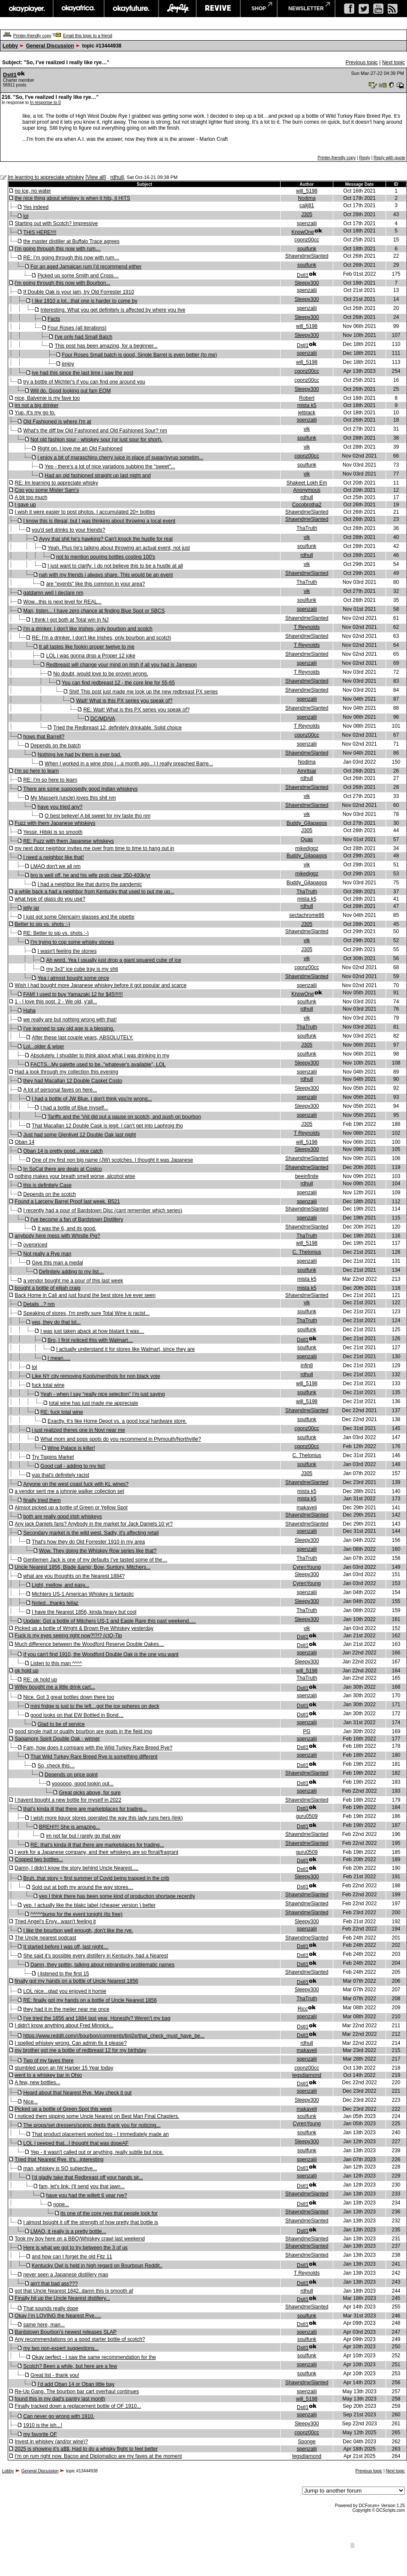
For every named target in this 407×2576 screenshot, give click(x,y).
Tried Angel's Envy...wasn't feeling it (55, 1922)
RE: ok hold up (40, 1680)
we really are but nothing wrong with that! (70, 1020)
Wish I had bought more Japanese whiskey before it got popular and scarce (100, 985)
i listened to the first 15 (63, 1974)
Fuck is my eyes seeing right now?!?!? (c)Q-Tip (68, 1636)
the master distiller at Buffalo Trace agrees (71, 241)
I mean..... (59, 1358)
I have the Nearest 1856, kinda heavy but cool (84, 1612)
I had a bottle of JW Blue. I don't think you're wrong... (92, 1099)
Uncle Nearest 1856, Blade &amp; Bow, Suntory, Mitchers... (82, 1567)
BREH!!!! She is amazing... (69, 1827)
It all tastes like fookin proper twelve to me (87, 647)
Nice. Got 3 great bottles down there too (68, 1697)
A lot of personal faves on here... (60, 1090)
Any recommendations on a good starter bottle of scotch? (80, 2339)
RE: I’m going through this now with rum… (71, 258)
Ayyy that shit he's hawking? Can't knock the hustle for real (106, 539)
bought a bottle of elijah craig (47, 1288)
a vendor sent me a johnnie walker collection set (69, 1491)
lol (25, 216)
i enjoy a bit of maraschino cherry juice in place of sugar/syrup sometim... (121, 458)
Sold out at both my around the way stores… (82, 1887)
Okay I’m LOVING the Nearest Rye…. (58, 2316)
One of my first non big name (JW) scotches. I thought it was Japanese (112, 1160)
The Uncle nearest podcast (45, 1938)
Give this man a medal (57, 1263)
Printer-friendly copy (32, 35)
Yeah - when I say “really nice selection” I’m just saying (102, 1394)
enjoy (68, 364)
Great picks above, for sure (90, 1793)
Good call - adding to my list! (72, 1466)
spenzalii (307, 223)
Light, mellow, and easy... (60, 1585)
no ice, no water (33, 191)
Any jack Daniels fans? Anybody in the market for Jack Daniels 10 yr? (94, 1524)
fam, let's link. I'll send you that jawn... (82, 2186)
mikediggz (306, 848)
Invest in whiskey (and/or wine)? (51, 2442)
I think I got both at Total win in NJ (70, 620)
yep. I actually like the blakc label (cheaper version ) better (89, 1905)
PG (306, 1731)
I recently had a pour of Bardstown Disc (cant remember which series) (102, 1211)
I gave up (25, 505)
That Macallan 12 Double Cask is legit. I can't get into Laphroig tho (107, 1126)
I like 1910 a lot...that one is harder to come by (84, 301)
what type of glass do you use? (50, 899)
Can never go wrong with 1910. (58, 2416)
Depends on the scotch (49, 1194)
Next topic (393, 62)
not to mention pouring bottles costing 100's (105, 557)
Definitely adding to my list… (71, 1272)
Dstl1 (10, 74)
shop (258, 9)
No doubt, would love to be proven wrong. (100, 674)
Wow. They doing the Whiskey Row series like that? (97, 1551)
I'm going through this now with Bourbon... (62, 283)
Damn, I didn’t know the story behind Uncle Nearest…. (76, 1868)
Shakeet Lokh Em (307, 483)
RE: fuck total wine (61, 1412)
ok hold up (26, 1671)
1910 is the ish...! (42, 2425)
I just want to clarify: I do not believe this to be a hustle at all (115, 566)
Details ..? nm (38, 1304)
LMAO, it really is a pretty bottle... (68, 2231)
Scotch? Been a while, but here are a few (70, 2366)
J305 (306, 214)
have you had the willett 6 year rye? (86, 2195)
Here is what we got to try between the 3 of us (75, 2248)
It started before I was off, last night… (65, 1947)
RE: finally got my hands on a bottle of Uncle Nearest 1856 (90, 2000)
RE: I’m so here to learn (50, 780)
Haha (29, 1011)
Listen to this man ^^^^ (56, 1663)
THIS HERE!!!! (39, 232)
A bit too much (31, 497)
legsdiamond (306, 2075)
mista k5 (307, 405)
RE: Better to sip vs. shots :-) (56, 933)
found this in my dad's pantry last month (60, 2399)
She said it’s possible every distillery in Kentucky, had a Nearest (95, 1956)
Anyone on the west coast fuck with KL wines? (76, 1484)
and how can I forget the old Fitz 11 (72, 2257)
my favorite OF (40, 2434)
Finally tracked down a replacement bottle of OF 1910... (78, 2406)
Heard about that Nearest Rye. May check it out (77, 2093)
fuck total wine (48, 1385)
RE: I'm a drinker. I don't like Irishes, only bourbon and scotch (101, 638)
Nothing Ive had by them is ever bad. (79, 755)
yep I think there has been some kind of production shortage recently (117, 1896)
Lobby (10, 46)
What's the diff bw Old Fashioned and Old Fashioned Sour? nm (95, 431)
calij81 (306, 205)
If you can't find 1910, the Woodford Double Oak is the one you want (100, 1654)
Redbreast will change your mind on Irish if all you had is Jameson (121, 665)
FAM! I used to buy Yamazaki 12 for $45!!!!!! (73, 994)
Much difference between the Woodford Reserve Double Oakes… (89, 1644)
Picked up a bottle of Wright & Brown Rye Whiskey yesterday (84, 1628)
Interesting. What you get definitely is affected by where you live (112, 310)
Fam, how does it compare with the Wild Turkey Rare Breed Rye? (97, 1748)
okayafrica (79, 8)
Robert (306, 398)
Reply (364, 157)
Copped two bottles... (39, 1859)
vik (307, 429)
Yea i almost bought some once (73, 978)
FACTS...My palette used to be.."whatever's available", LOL (98, 1065)
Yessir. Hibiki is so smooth (52, 832)
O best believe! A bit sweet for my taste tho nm (97, 816)
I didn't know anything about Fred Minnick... (64, 2026)
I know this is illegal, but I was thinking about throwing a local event (99, 521)
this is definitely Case (47, 1185)
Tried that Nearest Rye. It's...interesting (59, 2160)
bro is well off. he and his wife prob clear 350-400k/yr (90, 875)
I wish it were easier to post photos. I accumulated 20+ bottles (85, 512)
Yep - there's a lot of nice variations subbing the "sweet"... (110, 467)
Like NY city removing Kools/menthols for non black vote (96, 1376)
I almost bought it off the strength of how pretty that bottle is (90, 2222)
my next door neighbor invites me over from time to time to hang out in (94, 848)
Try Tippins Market (53, 1457)
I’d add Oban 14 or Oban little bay (76, 2384)
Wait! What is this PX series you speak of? (124, 701)
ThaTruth (306, 528)
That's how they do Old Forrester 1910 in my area (88, 1542)
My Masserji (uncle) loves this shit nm (73, 798)
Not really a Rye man (47, 1254)
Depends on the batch (55, 746)
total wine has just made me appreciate (93, 1403)
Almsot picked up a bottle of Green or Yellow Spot (71, 1508)
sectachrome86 (306, 915)
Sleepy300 (307, 283)
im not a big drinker (36, 405)
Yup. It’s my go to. (35, 413)
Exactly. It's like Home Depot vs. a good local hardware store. (117, 1421)
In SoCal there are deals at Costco (62, 1169)
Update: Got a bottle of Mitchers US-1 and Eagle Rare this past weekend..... (109, 1621)
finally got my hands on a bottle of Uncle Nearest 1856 (76, 1981)
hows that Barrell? (43, 737)
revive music (218, 8)
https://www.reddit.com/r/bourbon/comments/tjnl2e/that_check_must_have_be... (113, 2036)
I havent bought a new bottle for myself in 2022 (68, 1800)
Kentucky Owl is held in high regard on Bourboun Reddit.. (97, 2266)
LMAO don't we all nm (55, 866)
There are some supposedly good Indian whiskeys (80, 789)
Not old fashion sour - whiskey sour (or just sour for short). (96, 440)
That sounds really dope (50, 2308)
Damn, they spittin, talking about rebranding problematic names (102, 1965)
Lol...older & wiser (43, 1047)
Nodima (306, 198)
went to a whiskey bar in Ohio (48, 2075)
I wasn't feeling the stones (67, 951)
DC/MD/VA (102, 719)
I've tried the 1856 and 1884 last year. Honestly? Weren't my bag (96, 2018)
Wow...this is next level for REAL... (62, 602)
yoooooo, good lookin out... (83, 1784)
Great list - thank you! (54, 2375)
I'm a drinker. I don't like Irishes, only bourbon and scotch (87, 629)
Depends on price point (71, 1775)
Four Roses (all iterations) (77, 328)
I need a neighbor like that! (53, 857)
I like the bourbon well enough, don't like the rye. (78, 1930)
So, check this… (56, 1766)
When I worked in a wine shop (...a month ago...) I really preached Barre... (129, 764)
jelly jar (31, 908)
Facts (54, 319)
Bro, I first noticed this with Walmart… (90, 1340)
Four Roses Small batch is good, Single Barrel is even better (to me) (139, 355)
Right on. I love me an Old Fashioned (80, 449)
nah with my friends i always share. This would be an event (106, 575)
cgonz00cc (306, 240)
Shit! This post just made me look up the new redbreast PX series (143, 692)
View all (96, 177)
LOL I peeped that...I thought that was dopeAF (76, 2143)
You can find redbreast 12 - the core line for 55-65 (118, 683)
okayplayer (26, 8)
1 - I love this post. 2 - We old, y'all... (56, 1002)
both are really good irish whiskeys (62, 1517)
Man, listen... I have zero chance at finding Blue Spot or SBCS (94, 611)
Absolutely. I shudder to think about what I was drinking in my (99, 1056)
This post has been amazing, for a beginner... (106, 346)
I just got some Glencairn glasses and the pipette (78, 917)
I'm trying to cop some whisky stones (72, 942)
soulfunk (307, 249)
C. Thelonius (306, 1252)
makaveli (306, 1508)
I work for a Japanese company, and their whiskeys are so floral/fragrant (96, 1852)
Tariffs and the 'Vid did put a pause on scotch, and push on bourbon (124, 1117)
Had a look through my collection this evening (66, 1072)
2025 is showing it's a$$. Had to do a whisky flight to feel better (86, 2449)
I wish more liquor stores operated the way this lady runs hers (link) (106, 1818)
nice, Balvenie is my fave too (47, 398)
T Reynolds (307, 627)
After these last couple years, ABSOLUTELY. (82, 1038)
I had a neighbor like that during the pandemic (90, 884)
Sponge (306, 2442)
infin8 (307, 1365)
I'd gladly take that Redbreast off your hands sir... (87, 2177)
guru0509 (307, 1816)
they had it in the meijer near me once (66, 2009)
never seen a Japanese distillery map (65, 2275)
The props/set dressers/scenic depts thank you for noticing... (91, 2125)
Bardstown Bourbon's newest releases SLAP (66, 2332)
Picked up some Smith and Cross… (78, 276)
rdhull (117, 177)
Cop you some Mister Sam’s (47, 490)
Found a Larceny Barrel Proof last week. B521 (67, 1202)
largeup (177, 8)
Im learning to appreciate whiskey (46, 177)
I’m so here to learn (37, 771)
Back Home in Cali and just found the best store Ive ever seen (85, 1295)
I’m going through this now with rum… (58, 249)
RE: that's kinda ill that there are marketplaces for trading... (97, 1845)
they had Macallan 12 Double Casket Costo (72, 1081)
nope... (61, 2204)
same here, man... (44, 2325)
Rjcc (303, 2009)
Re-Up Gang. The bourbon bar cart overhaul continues (77, 2392)
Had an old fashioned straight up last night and (98, 476)
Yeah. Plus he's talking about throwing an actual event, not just (119, 548)
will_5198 (306, 191)
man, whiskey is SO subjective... (60, 2168)
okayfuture (131, 8)
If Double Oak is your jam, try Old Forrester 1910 (78, 292)
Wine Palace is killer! (71, 1448)
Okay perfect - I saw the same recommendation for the (94, 2357)
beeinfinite (307, 1176)
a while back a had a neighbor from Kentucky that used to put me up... (94, 892)
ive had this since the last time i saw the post (82, 373)
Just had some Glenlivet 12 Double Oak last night (79, 1135)
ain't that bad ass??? (54, 2284)
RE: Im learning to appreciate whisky (56, 483)
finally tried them (41, 1500)
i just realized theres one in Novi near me (78, 1430)
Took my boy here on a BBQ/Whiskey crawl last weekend (79, 2239)
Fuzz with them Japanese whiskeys (55, 823)
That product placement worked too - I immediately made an (100, 2134)
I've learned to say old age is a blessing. (68, 1029)
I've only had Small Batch (83, 337)
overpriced (35, 1245)
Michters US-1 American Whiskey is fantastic (83, 1594)
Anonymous (306, 490)
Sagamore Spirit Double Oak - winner (57, 1739)
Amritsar (307, 771)
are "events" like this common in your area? (95, 584)
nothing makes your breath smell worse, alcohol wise (75, 1176)
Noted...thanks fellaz (55, 1603)
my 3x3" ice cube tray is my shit (82, 969)
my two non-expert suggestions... (61, 2348)
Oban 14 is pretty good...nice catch (62, 1151)
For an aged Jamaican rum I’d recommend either (85, 267)
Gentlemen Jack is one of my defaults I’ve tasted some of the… (95, 1560)
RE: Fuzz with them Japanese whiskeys (68, 841)
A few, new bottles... (37, 2082)
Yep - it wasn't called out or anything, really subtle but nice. (97, 2152)
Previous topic (361, 62)
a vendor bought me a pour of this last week (73, 1281)
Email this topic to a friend (87, 35)
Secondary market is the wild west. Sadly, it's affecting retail (91, 1533)
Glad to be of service (61, 1724)
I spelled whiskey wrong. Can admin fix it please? (70, 2043)
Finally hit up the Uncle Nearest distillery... (62, 2298)
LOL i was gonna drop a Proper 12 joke (90, 656)
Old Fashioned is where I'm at (57, 422)
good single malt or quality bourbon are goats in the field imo (83, 1731)
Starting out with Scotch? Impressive (56, 223)
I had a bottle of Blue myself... (74, 1108)
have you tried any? (60, 807)
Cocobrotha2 (307, 505)
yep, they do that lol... (56, 1322)
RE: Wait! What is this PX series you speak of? (136, 710)
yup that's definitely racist (60, 1475)
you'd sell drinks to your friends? (68, 530)
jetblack (307, 413)
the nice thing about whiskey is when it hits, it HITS (72, 198)
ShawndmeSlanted (307, 256)
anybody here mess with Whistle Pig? (57, 1236)
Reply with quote (389, 157)
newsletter (306, 9)
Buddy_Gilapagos (307, 823)
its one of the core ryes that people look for (109, 2213)
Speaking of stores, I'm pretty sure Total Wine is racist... (86, 1313)
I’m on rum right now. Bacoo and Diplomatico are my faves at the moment (98, 2456)
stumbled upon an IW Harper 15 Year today (64, 2068)
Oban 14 (24, 1142)
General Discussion (50, 46)
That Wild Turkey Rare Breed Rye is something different (94, 1757)
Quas (307, 839)
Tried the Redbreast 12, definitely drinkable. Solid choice (117, 728)
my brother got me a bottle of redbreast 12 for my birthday (80, 2050)
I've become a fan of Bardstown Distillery (76, 1220)
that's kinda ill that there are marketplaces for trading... (85, 1809)
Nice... (30, 2102)
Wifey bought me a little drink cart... (55, 1687)
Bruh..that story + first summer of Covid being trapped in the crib (96, 1878)
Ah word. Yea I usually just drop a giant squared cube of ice (113, 960)
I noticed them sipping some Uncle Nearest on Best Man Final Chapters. (97, 2116)
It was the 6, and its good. (67, 1228)
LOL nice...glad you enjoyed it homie (64, 1991)
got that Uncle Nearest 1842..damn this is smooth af (74, 2291)
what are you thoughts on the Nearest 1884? (74, 1576)
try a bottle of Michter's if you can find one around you (84, 382)
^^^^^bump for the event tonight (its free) (76, 1914)
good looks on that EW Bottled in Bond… (76, 1715)
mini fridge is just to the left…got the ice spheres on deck (94, 1706)
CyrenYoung (307, 1567)
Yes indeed (35, 207)
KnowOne (302, 232)
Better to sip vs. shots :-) (42, 924)
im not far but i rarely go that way (83, 1836)
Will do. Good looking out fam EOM (70, 391)
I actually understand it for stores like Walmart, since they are (125, 1349)
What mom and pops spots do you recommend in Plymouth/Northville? (120, 1439)
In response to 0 (45, 102)
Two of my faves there (48, 2061)
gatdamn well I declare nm (53, 593)
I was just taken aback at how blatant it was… (92, 1331)
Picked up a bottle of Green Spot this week (63, 2109)
